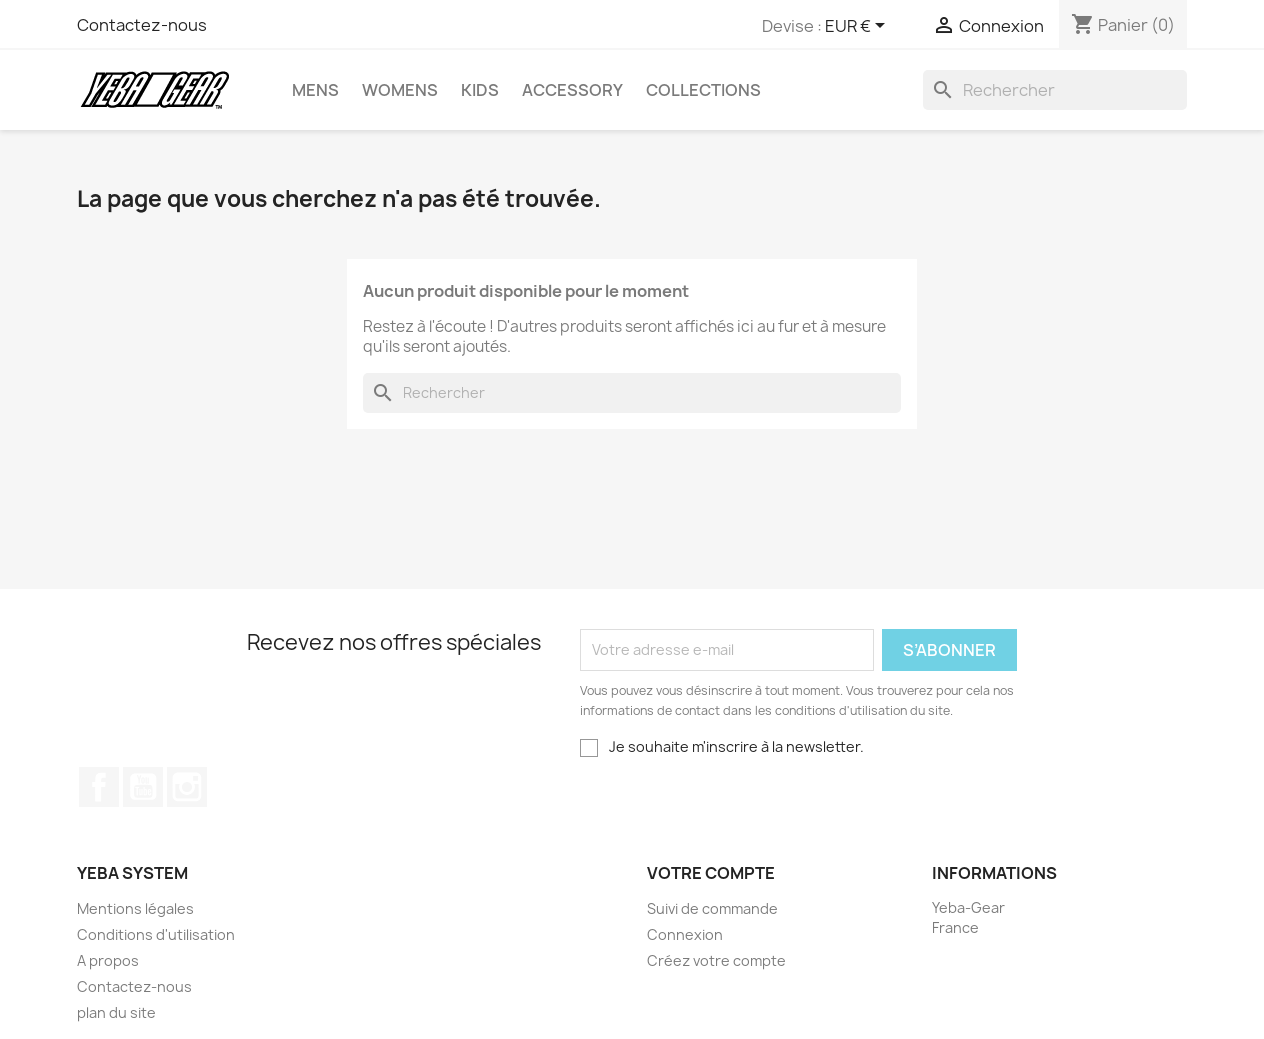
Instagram (187, 787)
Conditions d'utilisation (156, 934)
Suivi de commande (712, 908)
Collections (703, 90)
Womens (400, 90)
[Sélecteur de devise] (858, 27)
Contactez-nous (142, 25)
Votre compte (711, 873)
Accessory (572, 90)
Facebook (99, 787)
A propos (108, 960)
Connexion (685, 934)
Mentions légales (135, 908)
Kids (480, 90)
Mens (315, 90)
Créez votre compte (716, 960)
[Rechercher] (1055, 90)
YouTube (143, 787)
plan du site (116, 1012)
